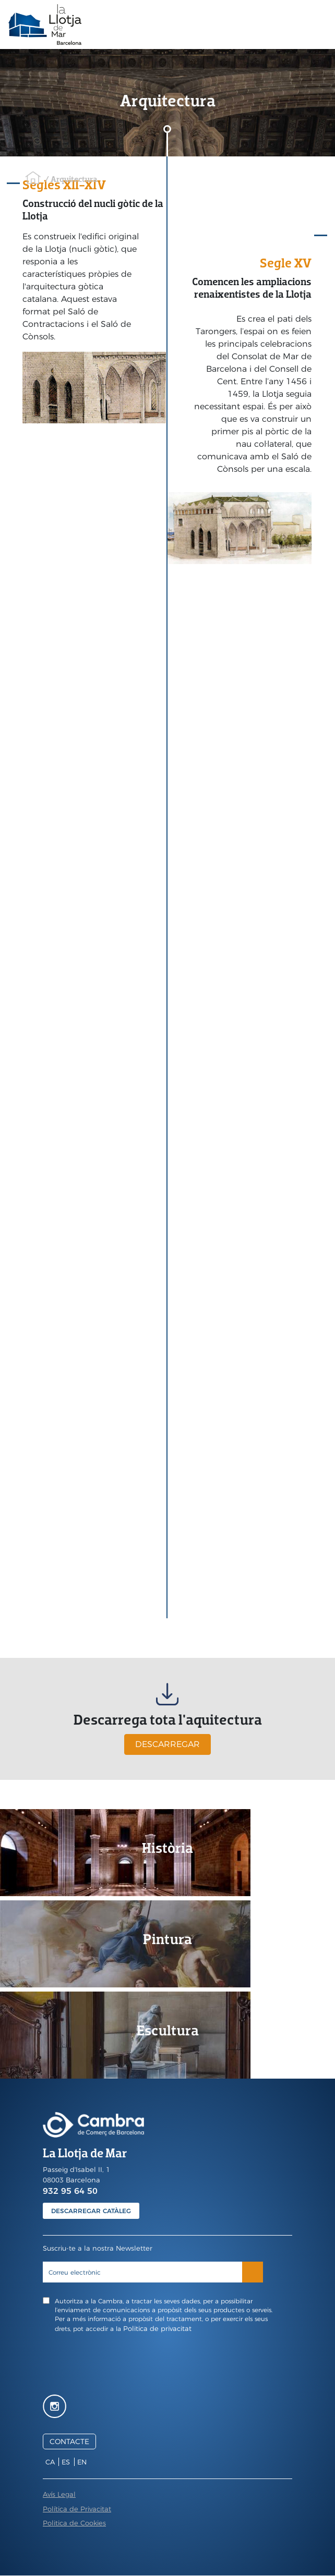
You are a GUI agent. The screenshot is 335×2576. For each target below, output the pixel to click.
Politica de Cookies (74, 2523)
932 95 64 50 (70, 2191)
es (66, 2462)
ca (50, 2462)
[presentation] (167, 2361)
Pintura (167, 1939)
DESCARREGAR (167, 1744)
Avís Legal (59, 2494)
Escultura (168, 2030)
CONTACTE (69, 2441)
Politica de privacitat (157, 2328)
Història (167, 1848)
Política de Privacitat (77, 2509)
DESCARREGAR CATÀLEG (91, 2211)
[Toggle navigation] (319, 24)
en (82, 2462)
